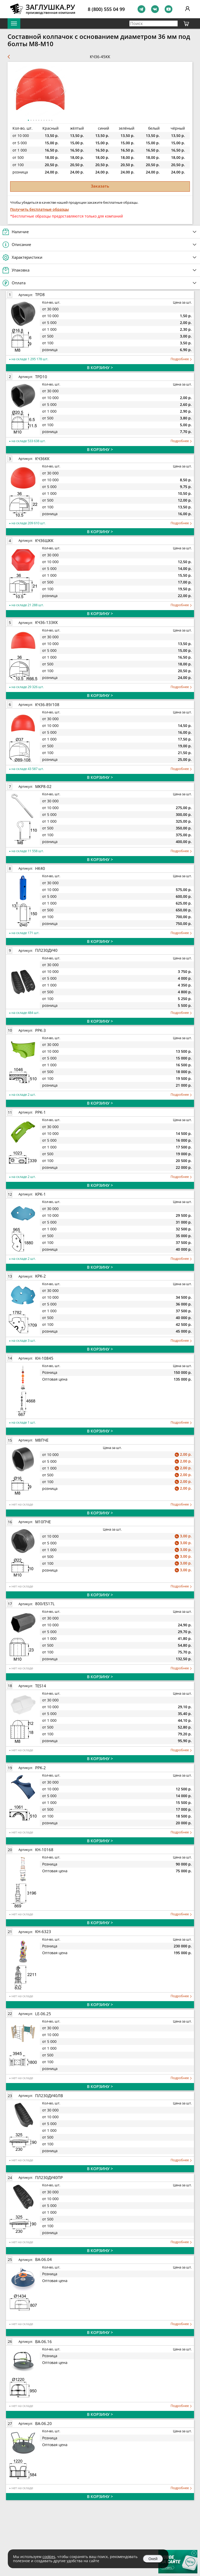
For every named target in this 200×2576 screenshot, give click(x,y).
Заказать (100, 186)
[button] (63, 90)
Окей (153, 2558)
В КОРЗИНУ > (100, 367)
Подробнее (181, 359)
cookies (48, 2556)
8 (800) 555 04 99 (106, 9)
